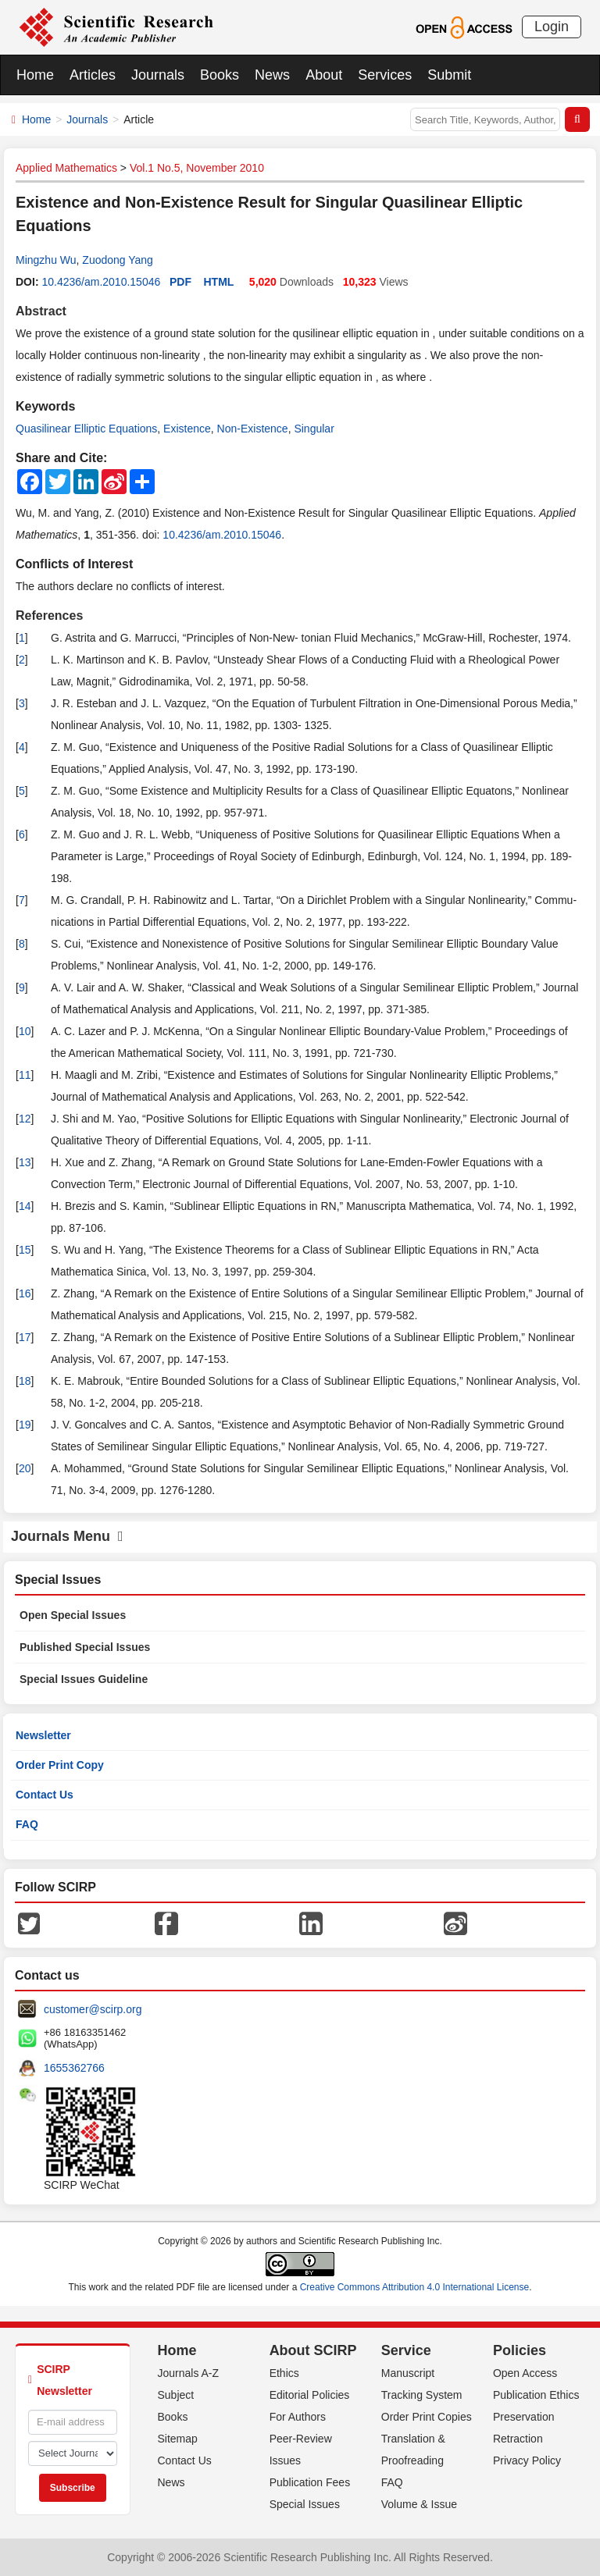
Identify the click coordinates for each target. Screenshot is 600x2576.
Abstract (41, 311)
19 (25, 1424)
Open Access (525, 2373)
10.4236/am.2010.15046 (100, 282)
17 (25, 1337)
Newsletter (43, 1735)
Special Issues (305, 2504)
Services (385, 75)
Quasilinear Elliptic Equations (86, 428)
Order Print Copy (60, 1765)
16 (25, 1293)
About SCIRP (313, 2350)
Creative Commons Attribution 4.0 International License (415, 2287)
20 (25, 1468)
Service (406, 2350)
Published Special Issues (85, 1647)
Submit (449, 75)
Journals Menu (67, 1536)
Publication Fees (310, 2482)
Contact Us (44, 1794)
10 (25, 1031)
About (323, 75)
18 (25, 1381)
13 (25, 1162)
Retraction (518, 2438)
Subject (176, 2395)
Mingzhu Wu (46, 260)
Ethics (284, 2373)
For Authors (298, 2417)
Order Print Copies (426, 2417)
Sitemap (178, 2438)
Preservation (524, 2417)
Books (219, 75)
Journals (157, 75)
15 (25, 1250)
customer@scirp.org (92, 2009)
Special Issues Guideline (84, 1679)
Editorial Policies (310, 2395)
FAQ (27, 1824)
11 (25, 1075)
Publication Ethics (536, 2395)
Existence (187, 428)
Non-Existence (252, 428)
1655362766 (74, 2068)
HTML (219, 282)
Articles (93, 75)
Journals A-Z (189, 2373)
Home (35, 75)
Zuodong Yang (117, 260)
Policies (519, 2350)
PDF (180, 282)
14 (25, 1206)
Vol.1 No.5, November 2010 (197, 168)
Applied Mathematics (66, 168)
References (49, 615)
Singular (314, 428)
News (272, 75)
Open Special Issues (73, 1615)
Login (551, 26)
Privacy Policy (527, 2460)
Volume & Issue (419, 2504)
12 (25, 1118)
